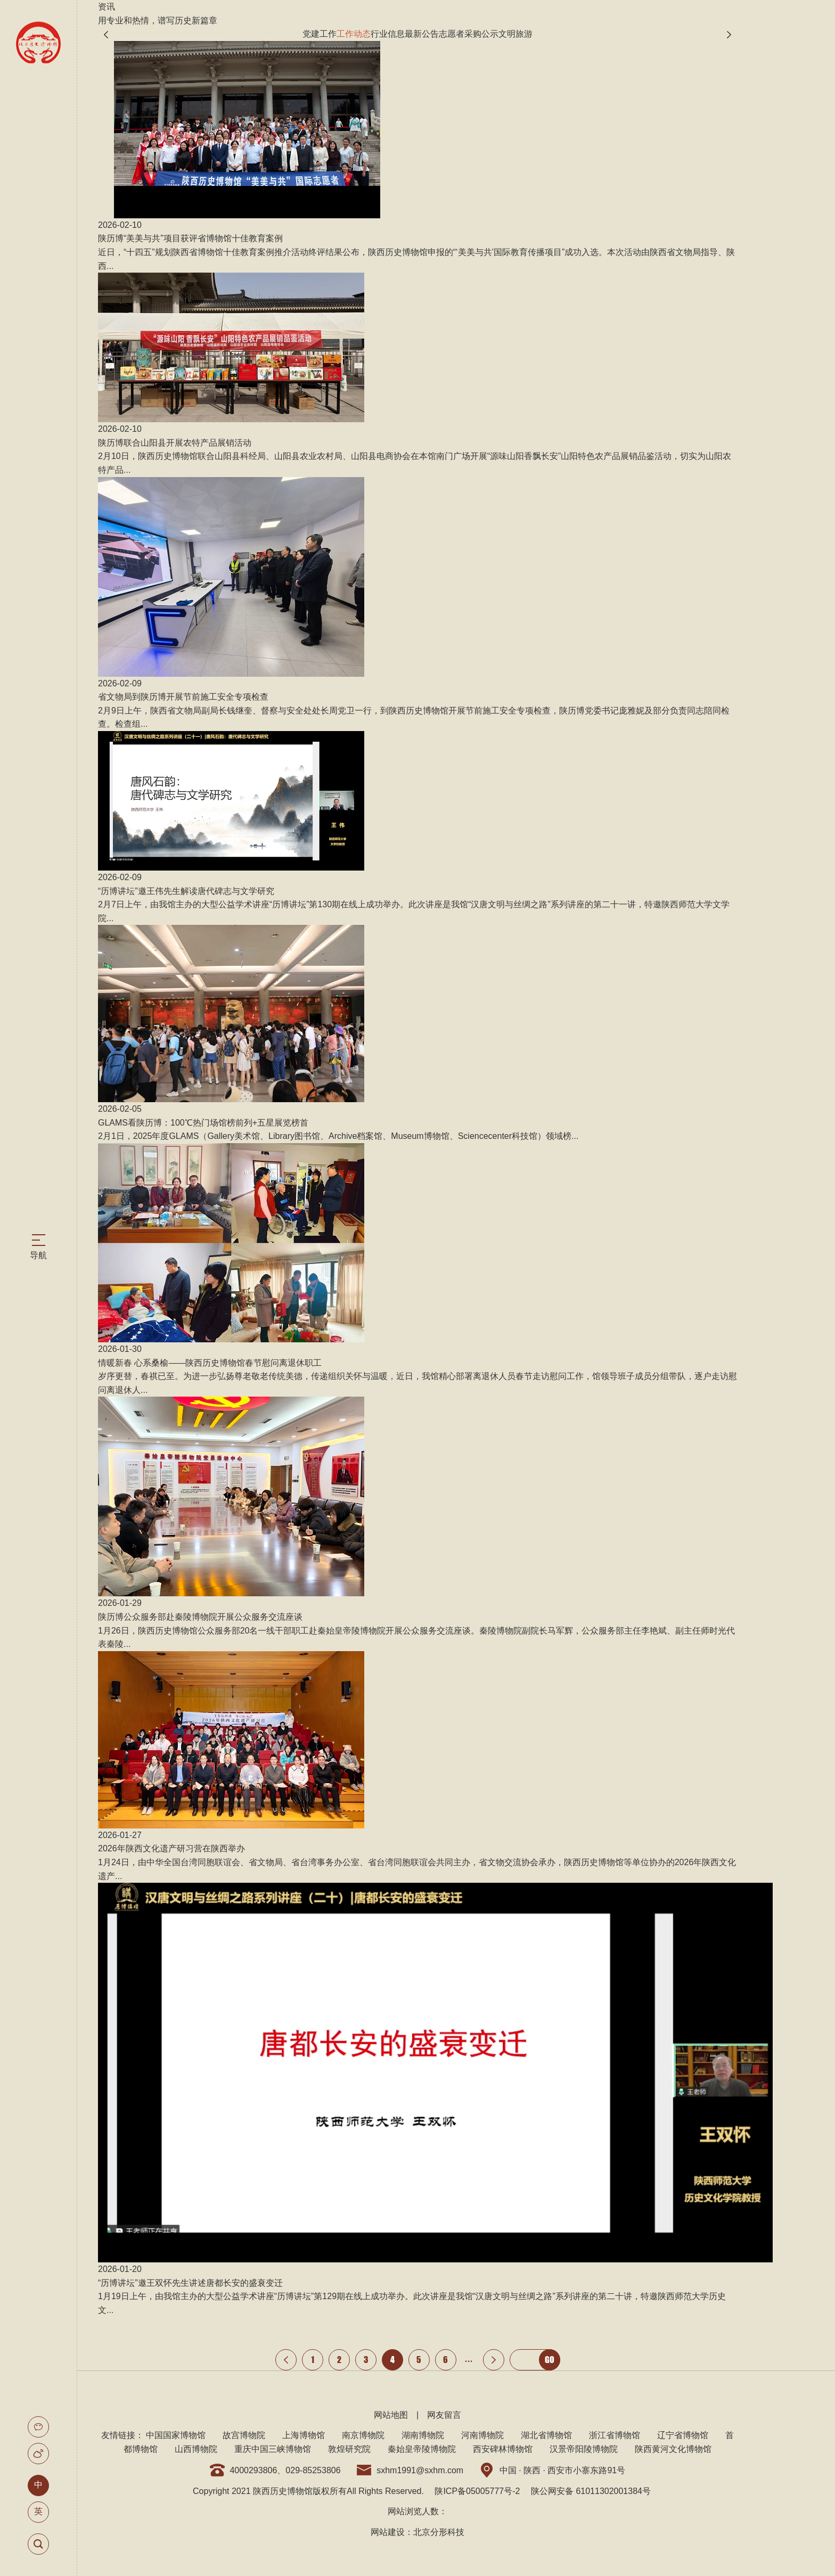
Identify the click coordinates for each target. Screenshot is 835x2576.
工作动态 (354, 33)
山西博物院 (196, 2449)
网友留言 (444, 2414)
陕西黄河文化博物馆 (673, 2449)
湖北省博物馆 (546, 2435)
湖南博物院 (423, 2435)
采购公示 (481, 33)
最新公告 (422, 33)
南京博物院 (363, 2435)
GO (549, 2360)
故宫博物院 (244, 2435)
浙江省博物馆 (614, 2435)
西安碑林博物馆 (503, 2449)
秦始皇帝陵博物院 (422, 2449)
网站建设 (388, 2532)
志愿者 (451, 33)
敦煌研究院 (349, 2449)
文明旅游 (515, 33)
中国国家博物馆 (176, 2435)
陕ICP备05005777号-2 (477, 2491)
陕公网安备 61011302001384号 (591, 2491)
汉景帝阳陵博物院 (584, 2449)
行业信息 (388, 33)
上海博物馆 (303, 2435)
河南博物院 (482, 2435)
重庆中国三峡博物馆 (272, 2449)
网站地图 (391, 2414)
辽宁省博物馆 (682, 2435)
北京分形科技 (438, 2532)
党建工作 (319, 33)
